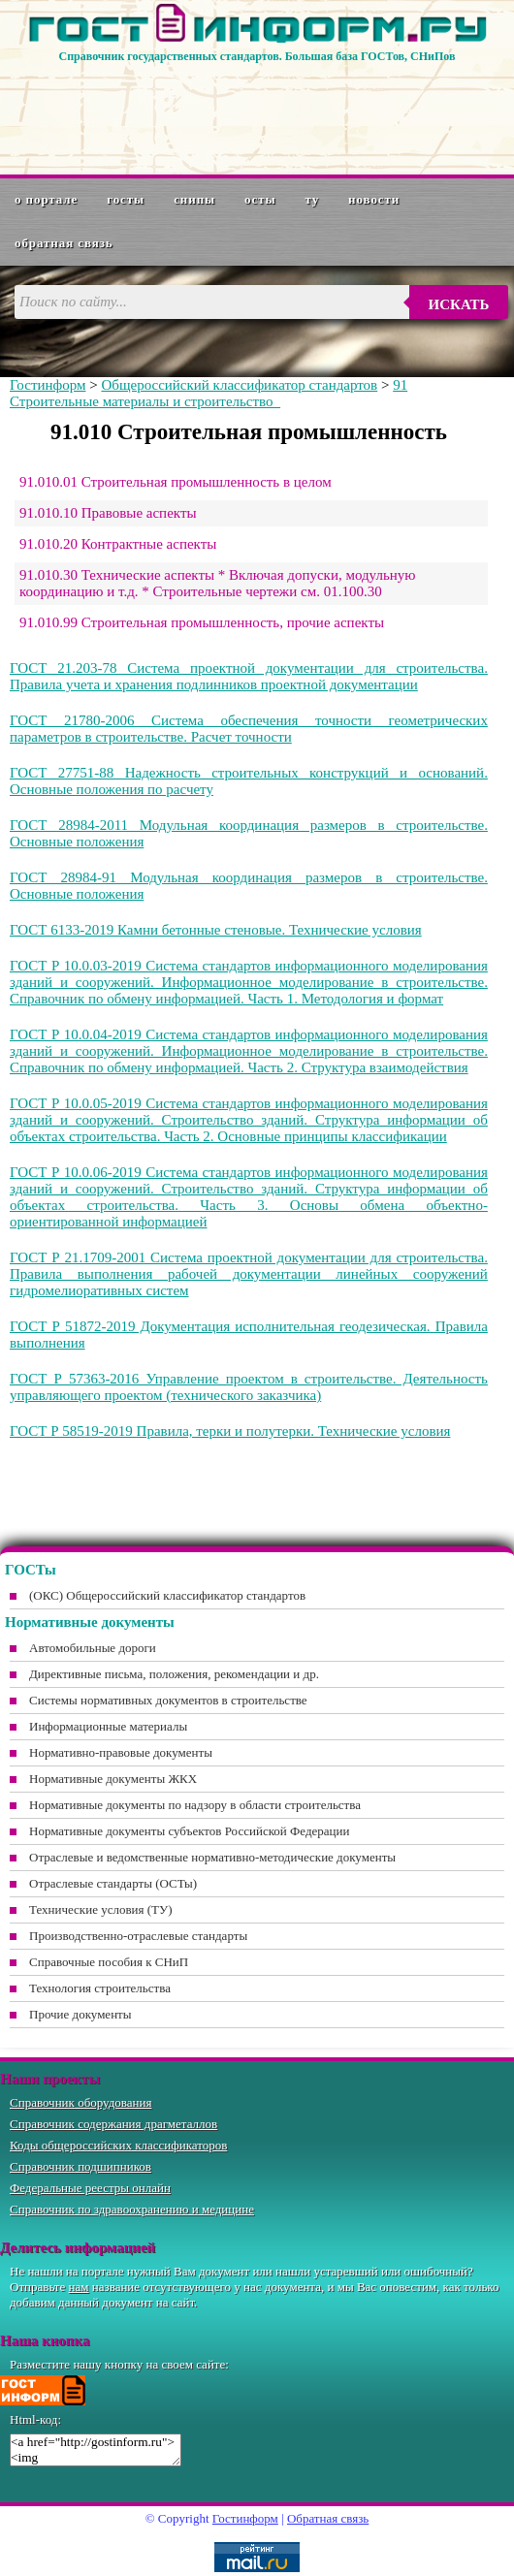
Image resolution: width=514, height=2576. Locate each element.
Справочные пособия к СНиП (108, 1962)
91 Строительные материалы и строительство (208, 393)
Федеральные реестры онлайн (90, 2187)
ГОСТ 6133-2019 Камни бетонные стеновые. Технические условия (216, 930)
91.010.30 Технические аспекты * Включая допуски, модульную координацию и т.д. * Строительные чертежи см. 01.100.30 (217, 583)
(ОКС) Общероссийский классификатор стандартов (167, 1595)
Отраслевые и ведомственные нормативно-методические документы (212, 1857)
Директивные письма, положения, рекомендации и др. (174, 1674)
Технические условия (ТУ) (101, 1909)
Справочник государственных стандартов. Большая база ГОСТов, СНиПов (256, 56)
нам (79, 2286)
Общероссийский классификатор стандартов (239, 385)
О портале (46, 199)
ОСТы (259, 199)
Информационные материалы (108, 1726)
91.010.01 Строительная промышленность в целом (175, 482)
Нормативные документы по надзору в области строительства (195, 1804)
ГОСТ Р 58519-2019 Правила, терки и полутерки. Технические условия (230, 1431)
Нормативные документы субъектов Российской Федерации (189, 1831)
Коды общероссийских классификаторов (118, 2145)
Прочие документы (80, 2014)
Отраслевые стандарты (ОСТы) (113, 1883)
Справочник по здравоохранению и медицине (132, 2209)
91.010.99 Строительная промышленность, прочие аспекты (201, 622)
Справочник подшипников (80, 2166)
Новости (374, 199)
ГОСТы (126, 199)
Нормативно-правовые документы (120, 1752)
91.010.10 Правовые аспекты (108, 513)
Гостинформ (47, 385)
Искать (459, 304)
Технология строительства (100, 1988)
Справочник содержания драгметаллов (113, 2123)
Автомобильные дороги (92, 1647)
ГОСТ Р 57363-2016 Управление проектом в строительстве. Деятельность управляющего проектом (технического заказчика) (249, 1387)
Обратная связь (64, 243)
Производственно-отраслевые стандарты (138, 1935)
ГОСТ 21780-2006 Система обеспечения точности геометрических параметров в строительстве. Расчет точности (249, 729)
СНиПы (194, 199)
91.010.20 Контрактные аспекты (117, 544)
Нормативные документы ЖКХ (113, 1778)
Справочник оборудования (81, 2102)
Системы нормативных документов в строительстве (168, 1700)
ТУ (312, 199)
